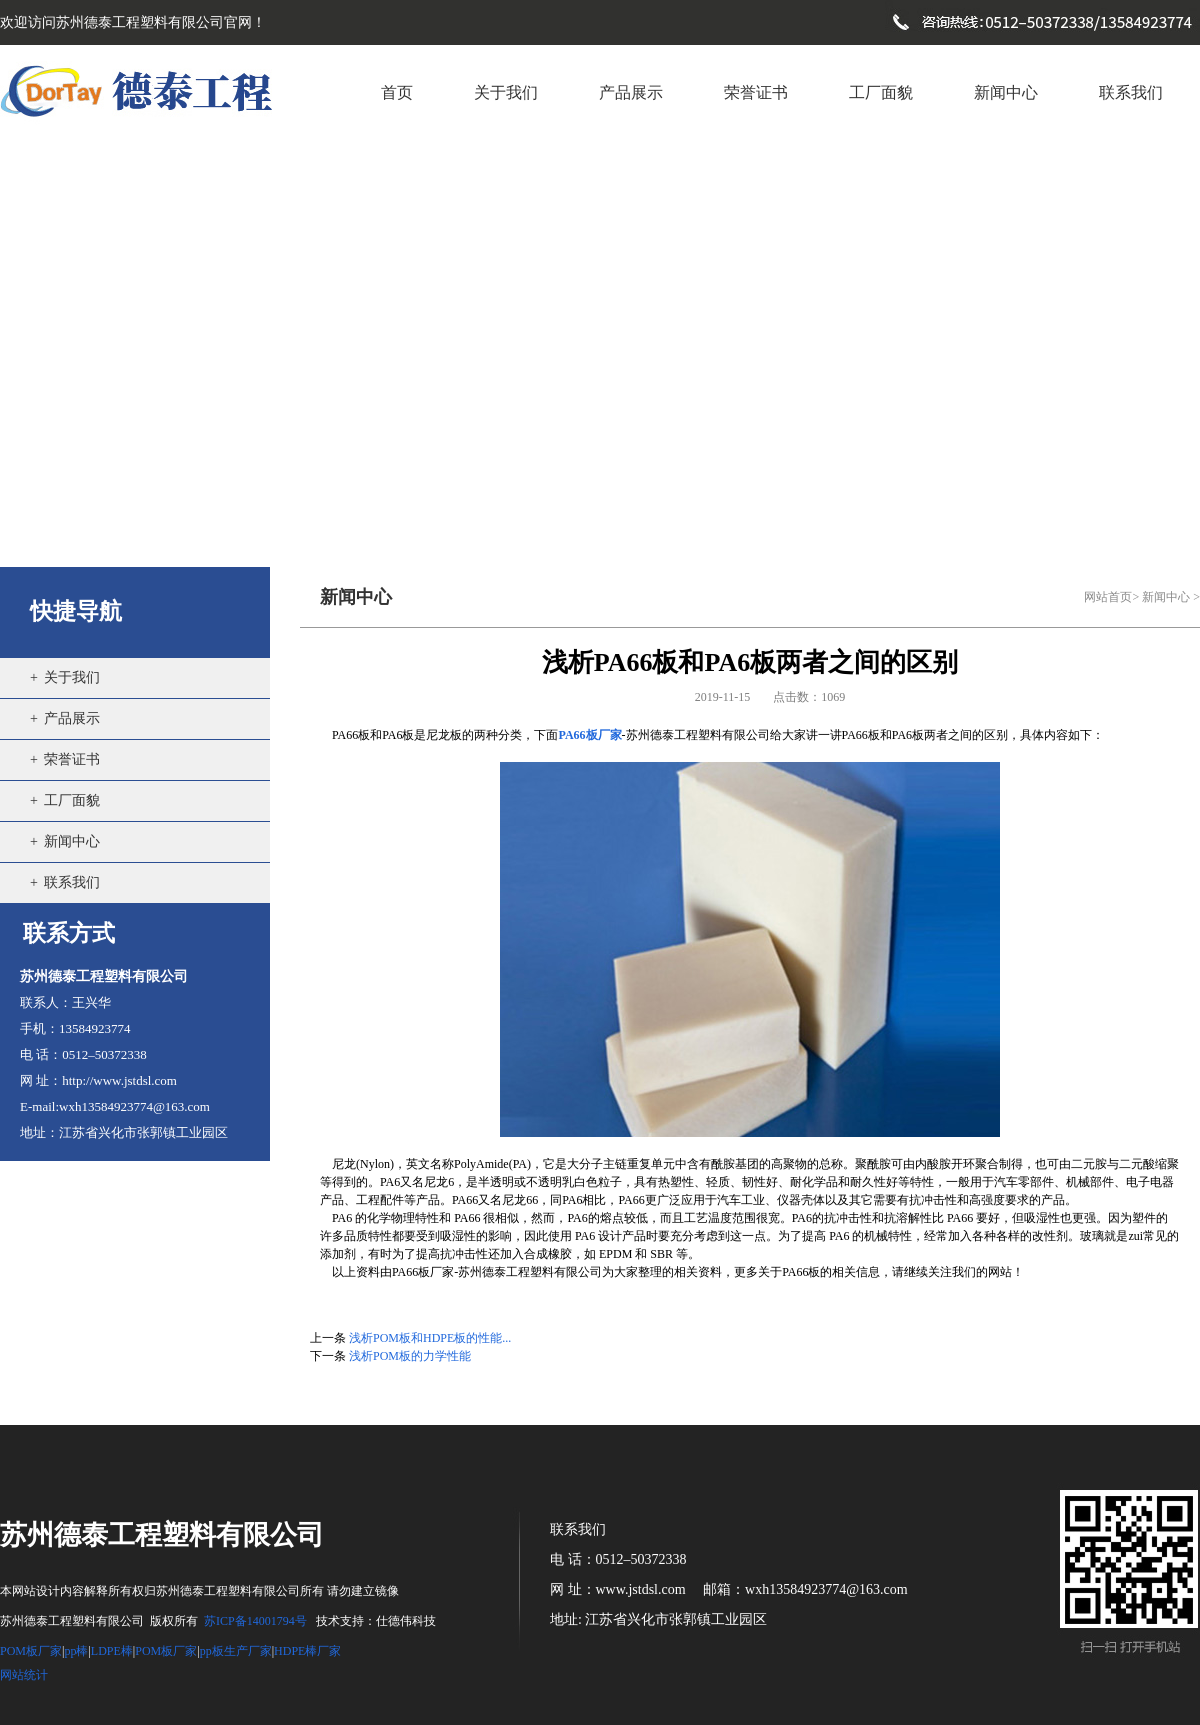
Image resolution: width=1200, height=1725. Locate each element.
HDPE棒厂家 (307, 1651)
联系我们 (72, 882)
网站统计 (24, 1675)
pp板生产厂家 (236, 1651)
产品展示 (72, 718)
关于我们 (72, 677)
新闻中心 (72, 841)
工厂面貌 (72, 800)
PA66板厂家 (589, 735)
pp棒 (76, 1651)
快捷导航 (76, 611)
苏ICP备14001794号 (255, 1621)
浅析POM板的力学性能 (410, 1356)
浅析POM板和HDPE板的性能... (430, 1338)
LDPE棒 (112, 1651)
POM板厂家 (31, 1651)
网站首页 (1108, 597)
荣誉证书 (72, 759)
